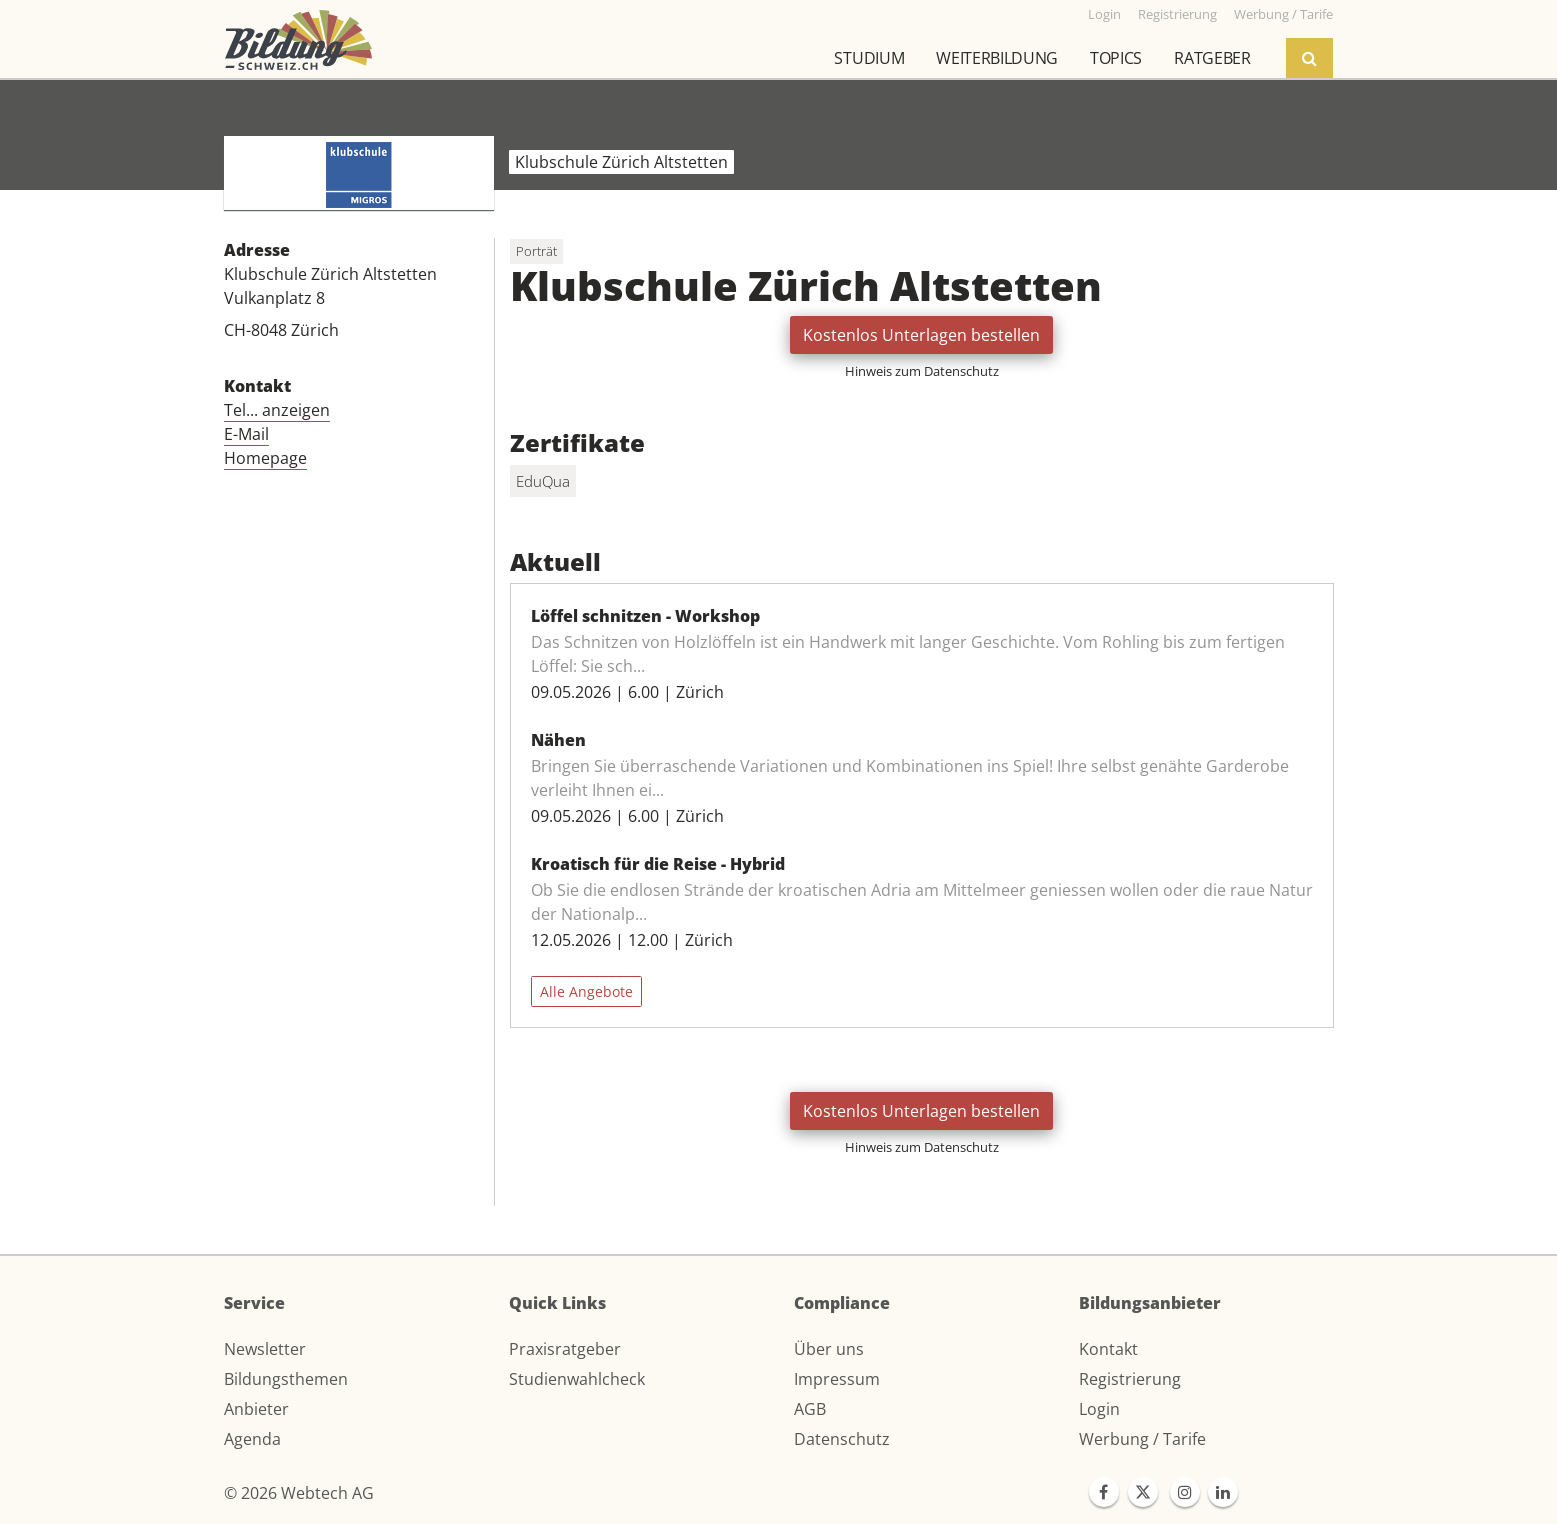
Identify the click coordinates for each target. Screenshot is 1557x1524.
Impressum (837, 1379)
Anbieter (256, 1409)
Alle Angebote (586, 991)
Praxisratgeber (565, 1349)
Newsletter (265, 1349)
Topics (1116, 58)
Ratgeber (1212, 58)
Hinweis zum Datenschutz (922, 371)
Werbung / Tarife (1142, 1439)
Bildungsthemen (286, 1379)
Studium (869, 58)
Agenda (252, 1439)
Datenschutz (842, 1439)
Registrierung (1130, 1379)
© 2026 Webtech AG (299, 1493)
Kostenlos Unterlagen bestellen (921, 335)
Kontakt (1108, 1349)
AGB (810, 1409)
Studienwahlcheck (577, 1379)
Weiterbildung (997, 58)
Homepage (265, 458)
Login (1099, 1409)
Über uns (829, 1349)
